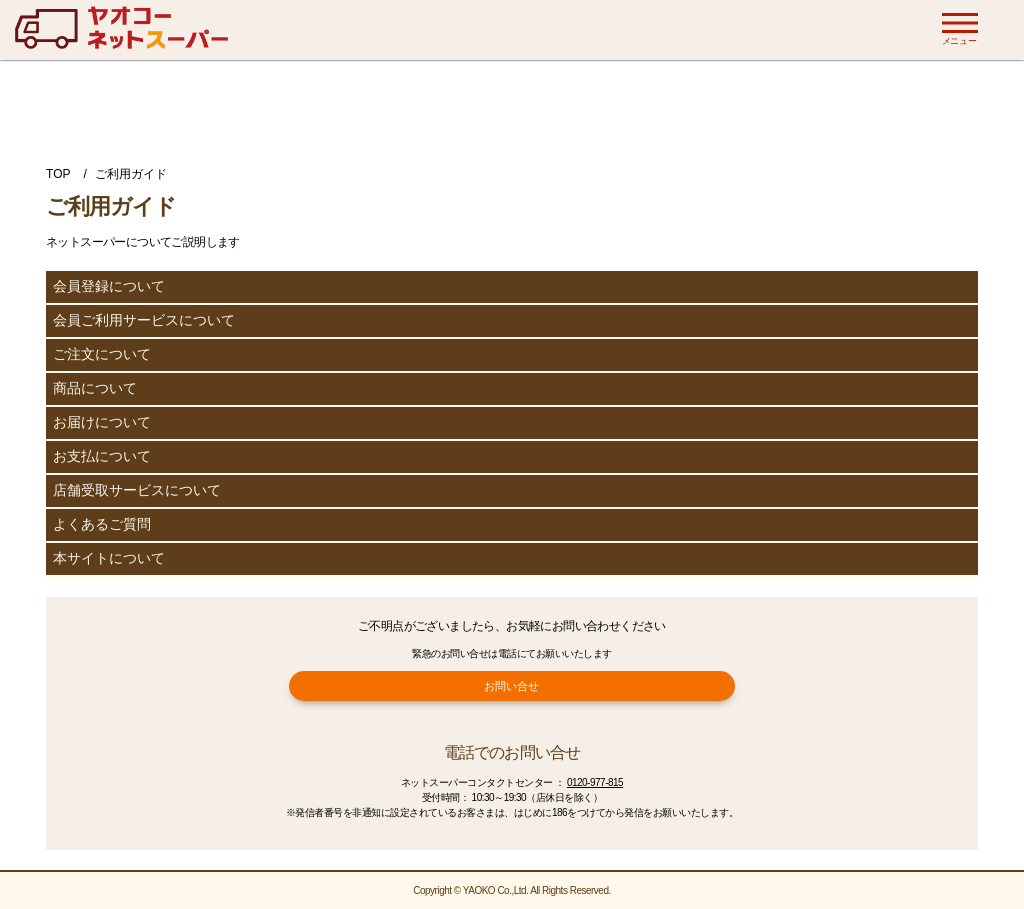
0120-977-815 (595, 782)
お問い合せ (511, 686)
